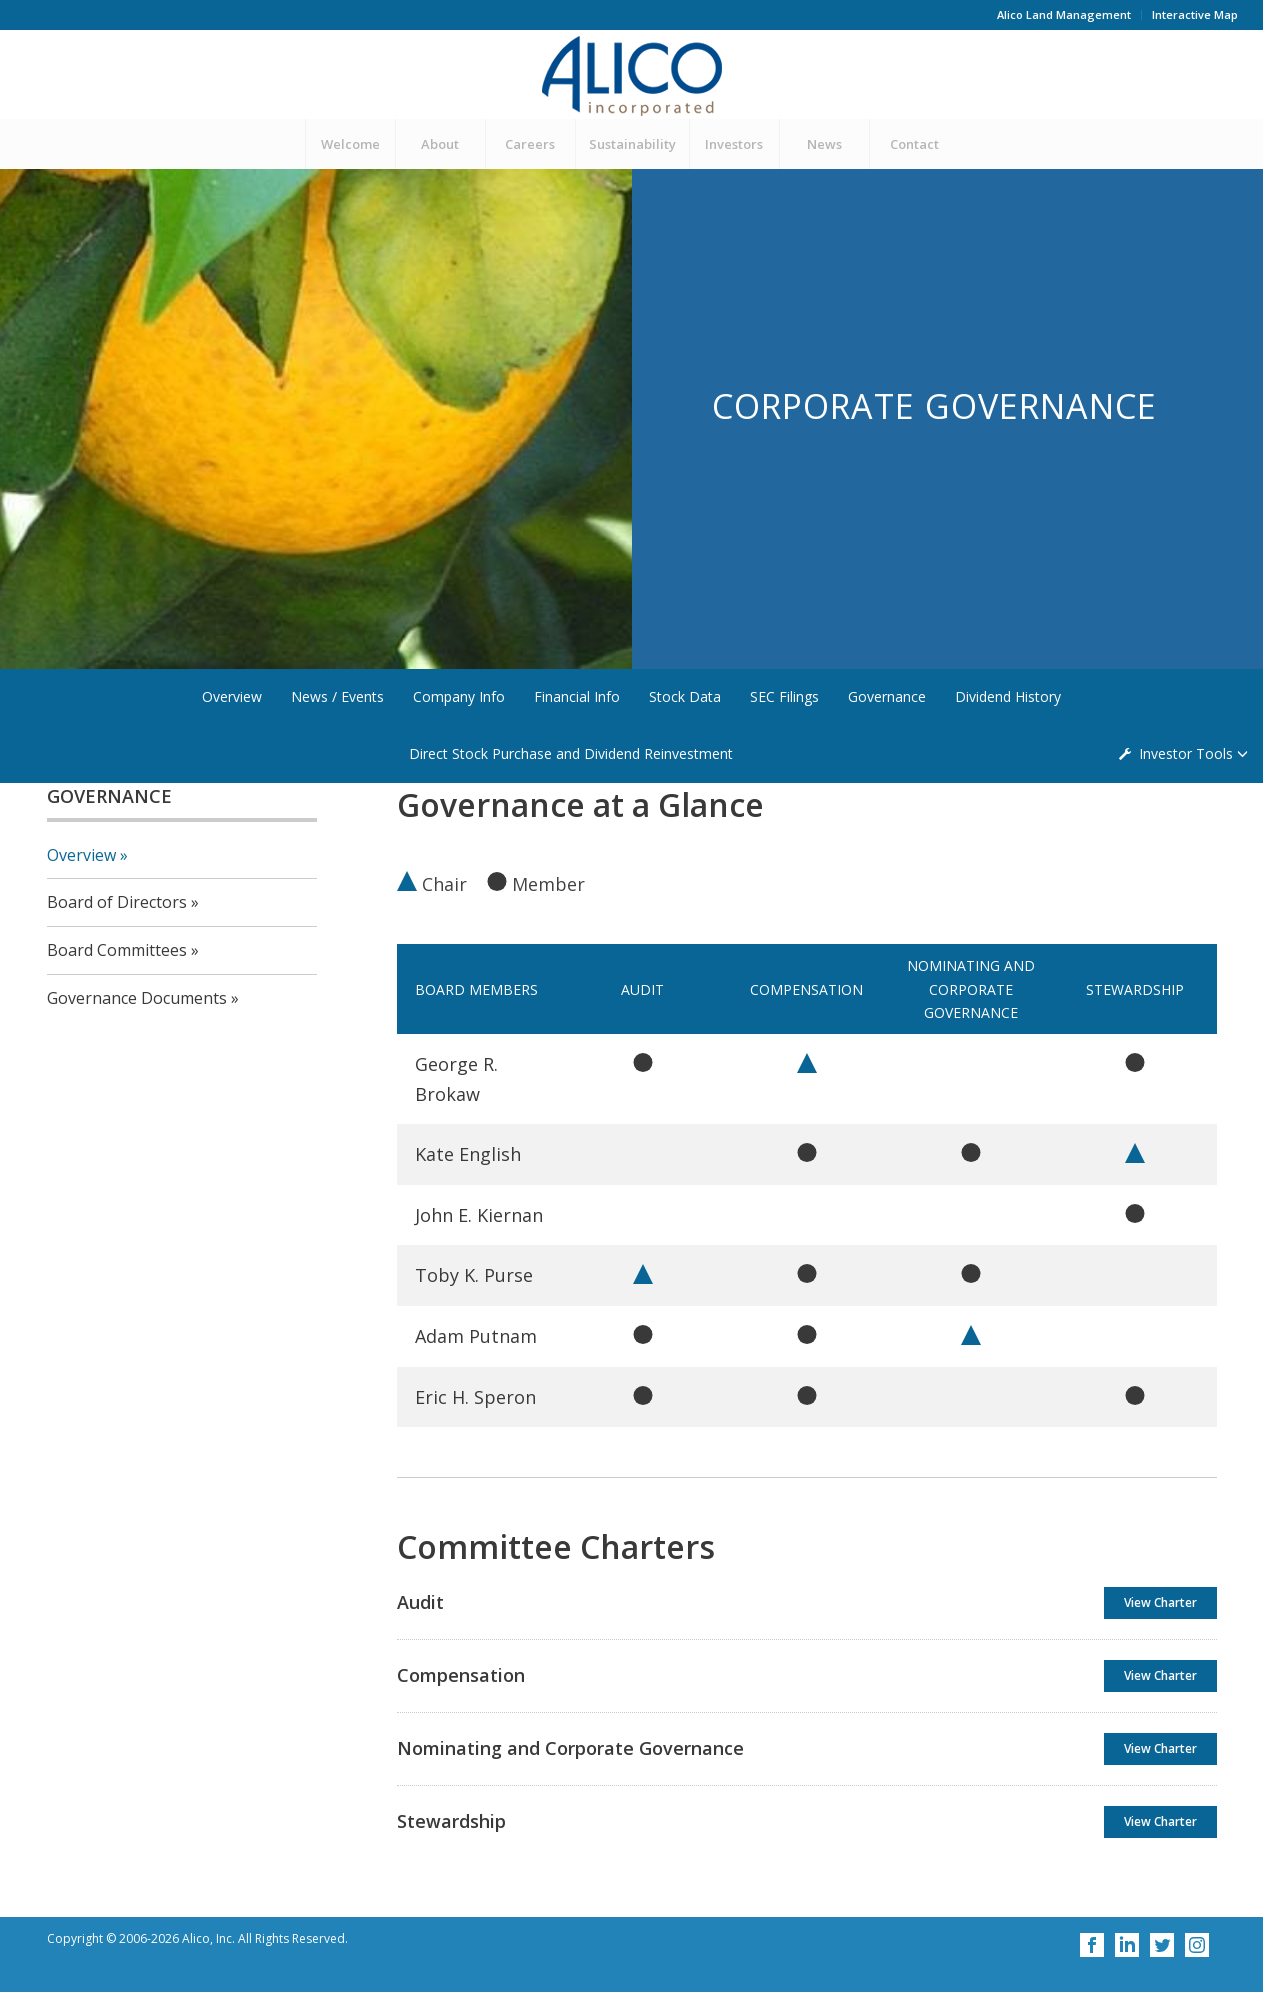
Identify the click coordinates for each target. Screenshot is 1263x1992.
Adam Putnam (476, 1336)
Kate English (468, 1154)
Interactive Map (1195, 14)
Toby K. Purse (474, 1275)
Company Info (459, 696)
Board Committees (117, 950)
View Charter (1160, 1602)
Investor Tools (1187, 753)
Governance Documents (137, 998)
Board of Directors (117, 902)
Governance (887, 696)
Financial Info (577, 696)
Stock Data (685, 696)
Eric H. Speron (475, 1397)
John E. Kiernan (479, 1215)
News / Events (337, 696)
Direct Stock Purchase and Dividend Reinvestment (571, 753)
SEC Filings (784, 696)
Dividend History (1008, 696)
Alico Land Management (1064, 14)
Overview (232, 696)
